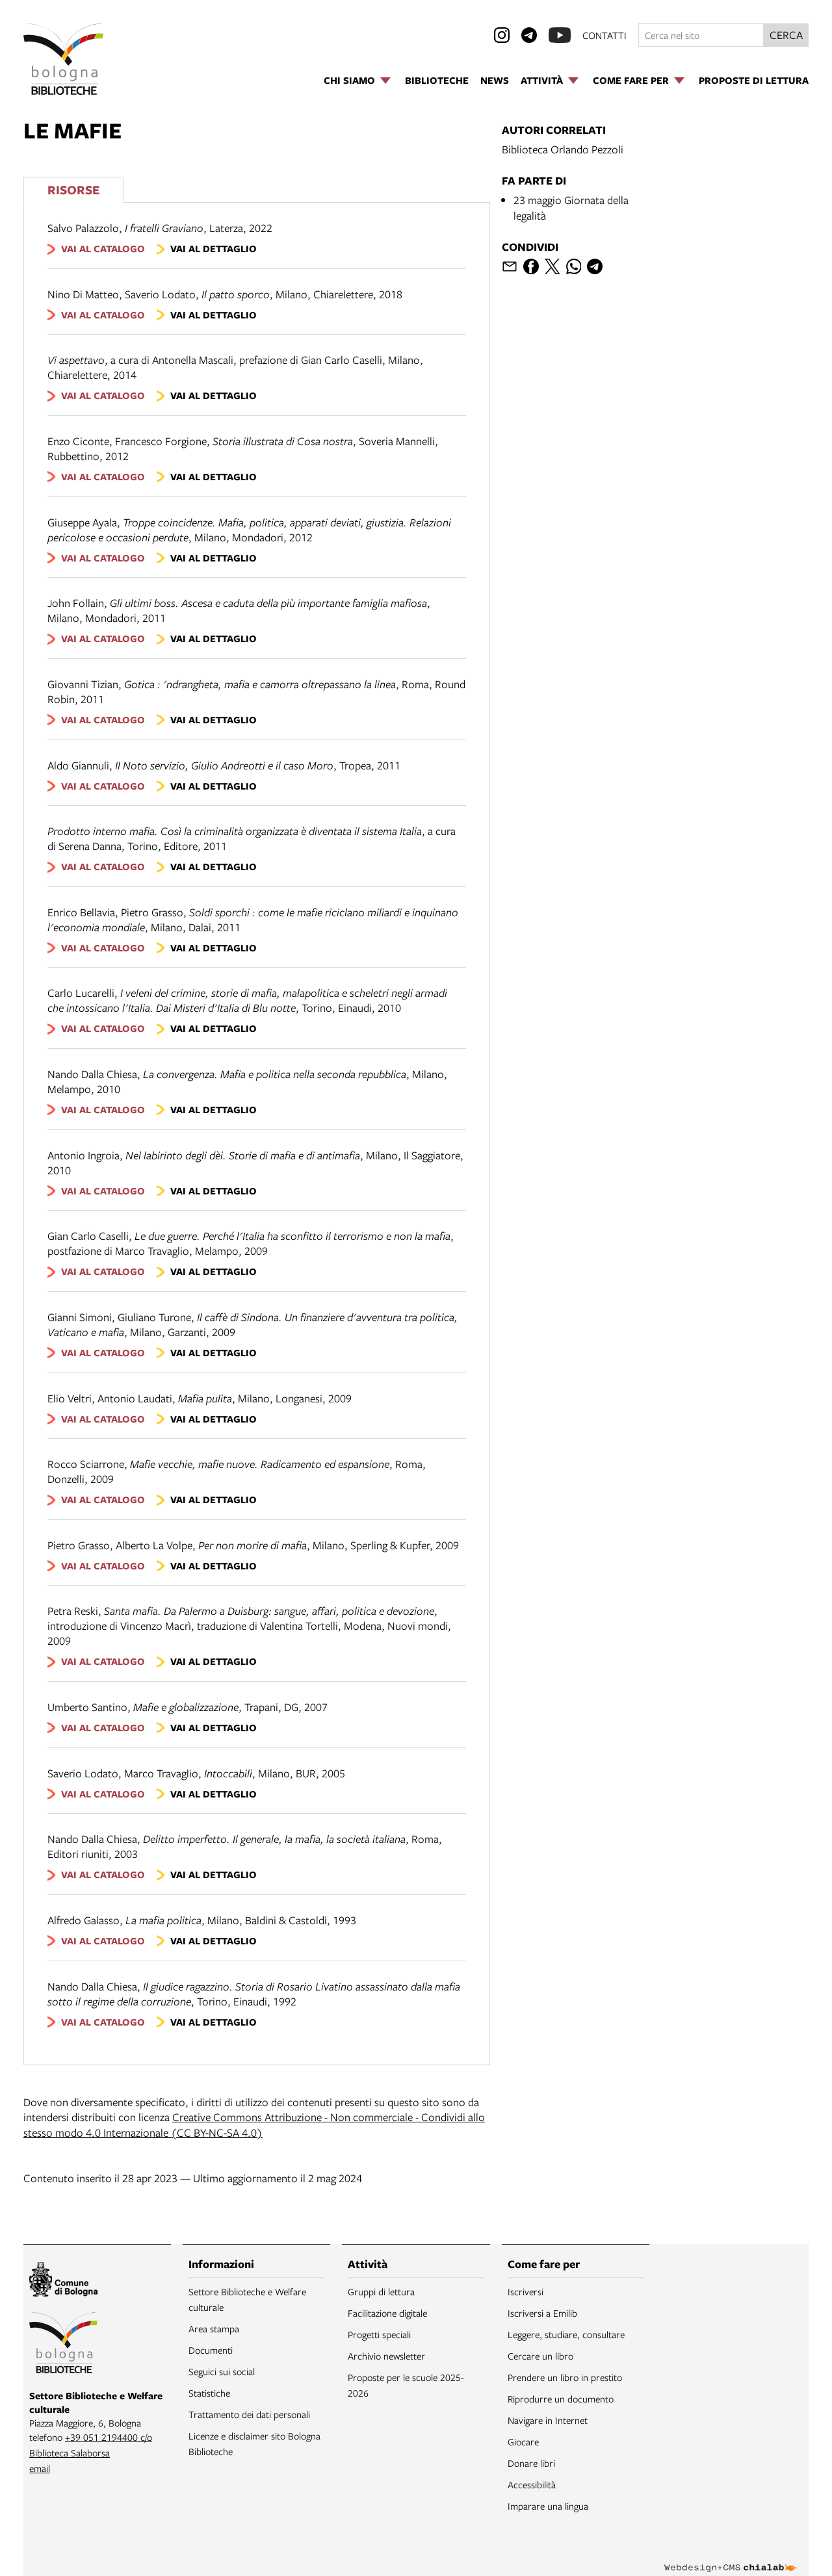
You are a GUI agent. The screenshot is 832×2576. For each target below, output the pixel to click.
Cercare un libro (540, 2355)
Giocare (523, 2441)
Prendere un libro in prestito (565, 2377)
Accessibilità (532, 2484)
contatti (604, 35)
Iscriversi (525, 2291)
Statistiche (209, 2392)
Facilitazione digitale (387, 2312)
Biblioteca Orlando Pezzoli (562, 149)
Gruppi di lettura (381, 2291)
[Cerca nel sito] (701, 35)
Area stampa (213, 2328)
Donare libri (531, 2462)
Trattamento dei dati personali (249, 2414)
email (39, 2468)
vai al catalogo (103, 248)
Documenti (210, 2349)
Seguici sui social (221, 2371)
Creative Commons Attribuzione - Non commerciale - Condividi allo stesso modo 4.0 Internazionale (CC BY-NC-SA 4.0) (254, 2124)
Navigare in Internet (548, 2420)
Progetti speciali (379, 2334)
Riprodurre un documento (561, 2398)
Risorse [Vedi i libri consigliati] (73, 189)
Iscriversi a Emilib (542, 2312)
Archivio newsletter (386, 2355)
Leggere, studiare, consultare (566, 2334)
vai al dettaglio (213, 248)
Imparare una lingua (548, 2505)
